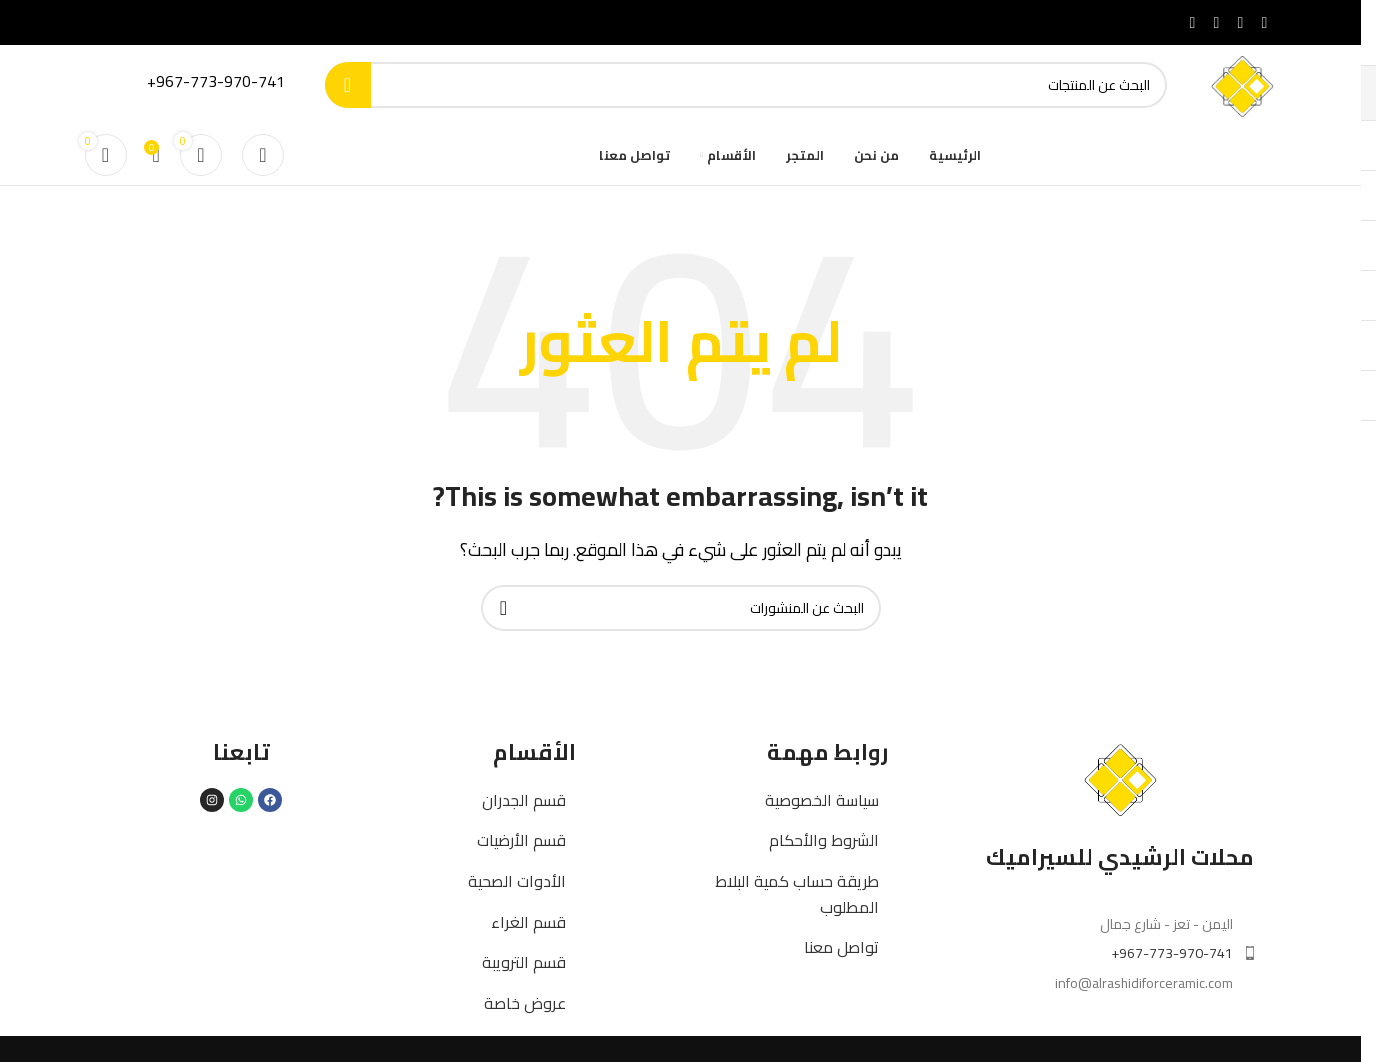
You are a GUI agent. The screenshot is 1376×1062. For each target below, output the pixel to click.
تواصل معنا (841, 947)
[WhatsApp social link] (1217, 22)
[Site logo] (1241, 83)
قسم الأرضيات (521, 840)
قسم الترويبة (524, 962)
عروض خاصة (525, 1003)
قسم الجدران (524, 800)
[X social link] (1241, 22)
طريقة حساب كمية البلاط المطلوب (797, 894)
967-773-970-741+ (1172, 953)
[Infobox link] (195, 85)
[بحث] (746, 85)
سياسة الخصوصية (822, 800)
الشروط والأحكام (824, 840)
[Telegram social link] (1193, 22)
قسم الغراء (528, 922)
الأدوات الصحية (517, 881)
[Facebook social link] (1265, 22)
